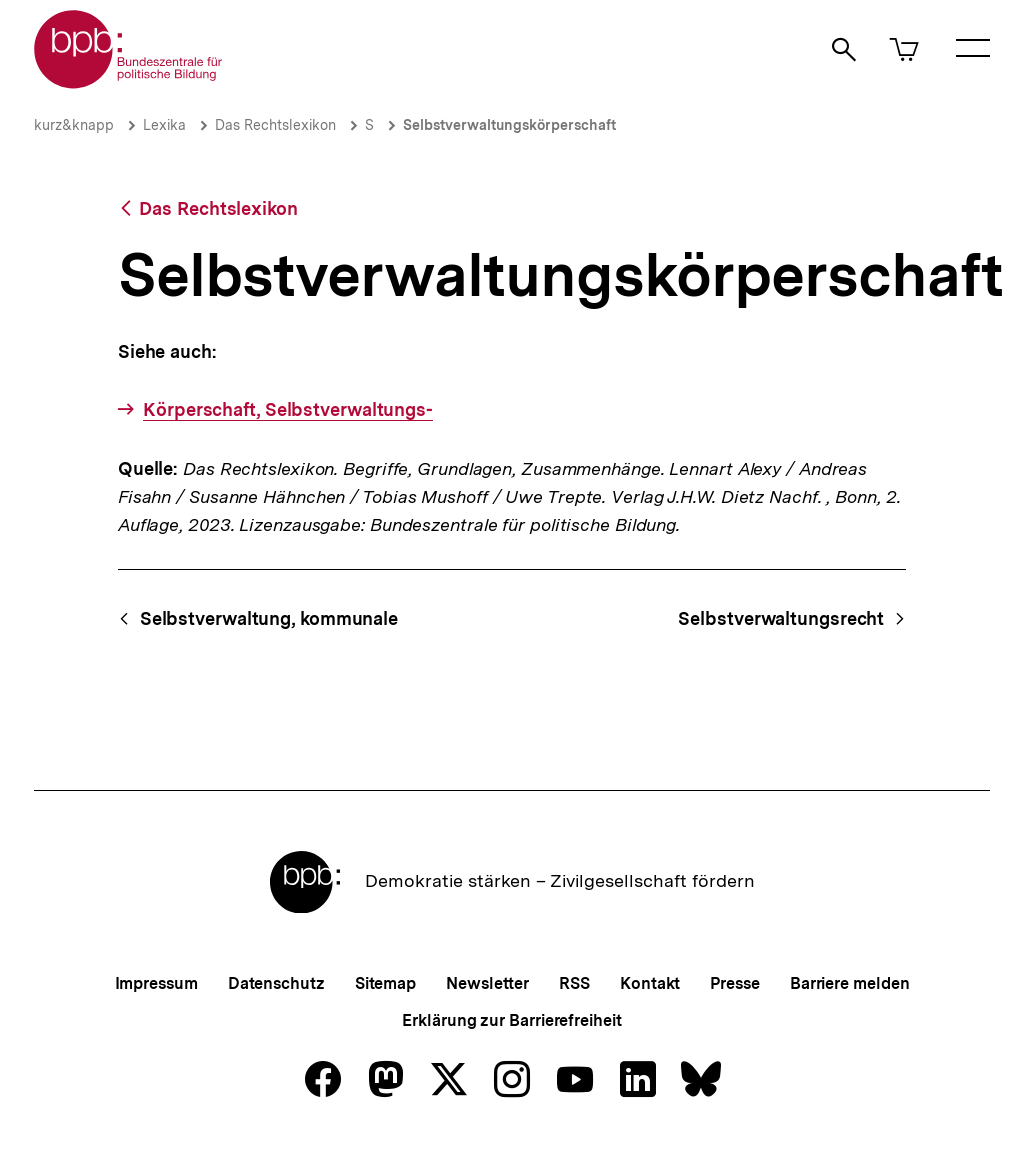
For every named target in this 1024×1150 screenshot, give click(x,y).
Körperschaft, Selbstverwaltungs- (288, 409)
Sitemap (385, 983)
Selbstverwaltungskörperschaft (509, 125)
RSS (574, 983)
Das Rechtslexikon (275, 125)
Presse (734, 983)
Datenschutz (276, 983)
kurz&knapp (74, 125)
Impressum (156, 983)
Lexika (164, 125)
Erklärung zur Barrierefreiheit (511, 1020)
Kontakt (650, 983)
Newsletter (487, 983)
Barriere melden (850, 983)
